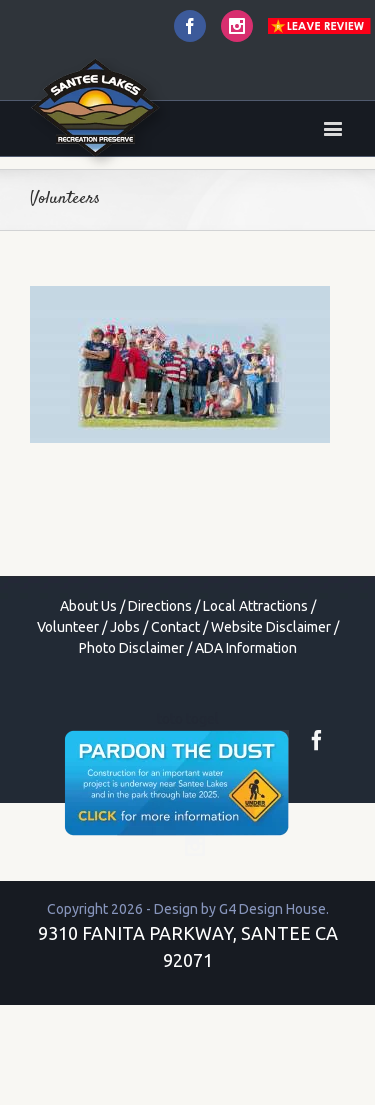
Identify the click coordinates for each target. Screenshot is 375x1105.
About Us (88, 606)
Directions (160, 606)
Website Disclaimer (271, 627)
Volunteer (68, 627)
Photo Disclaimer (131, 648)
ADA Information (246, 648)
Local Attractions (255, 606)
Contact (175, 627)
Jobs (125, 627)
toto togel (188, 719)
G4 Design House (272, 909)
